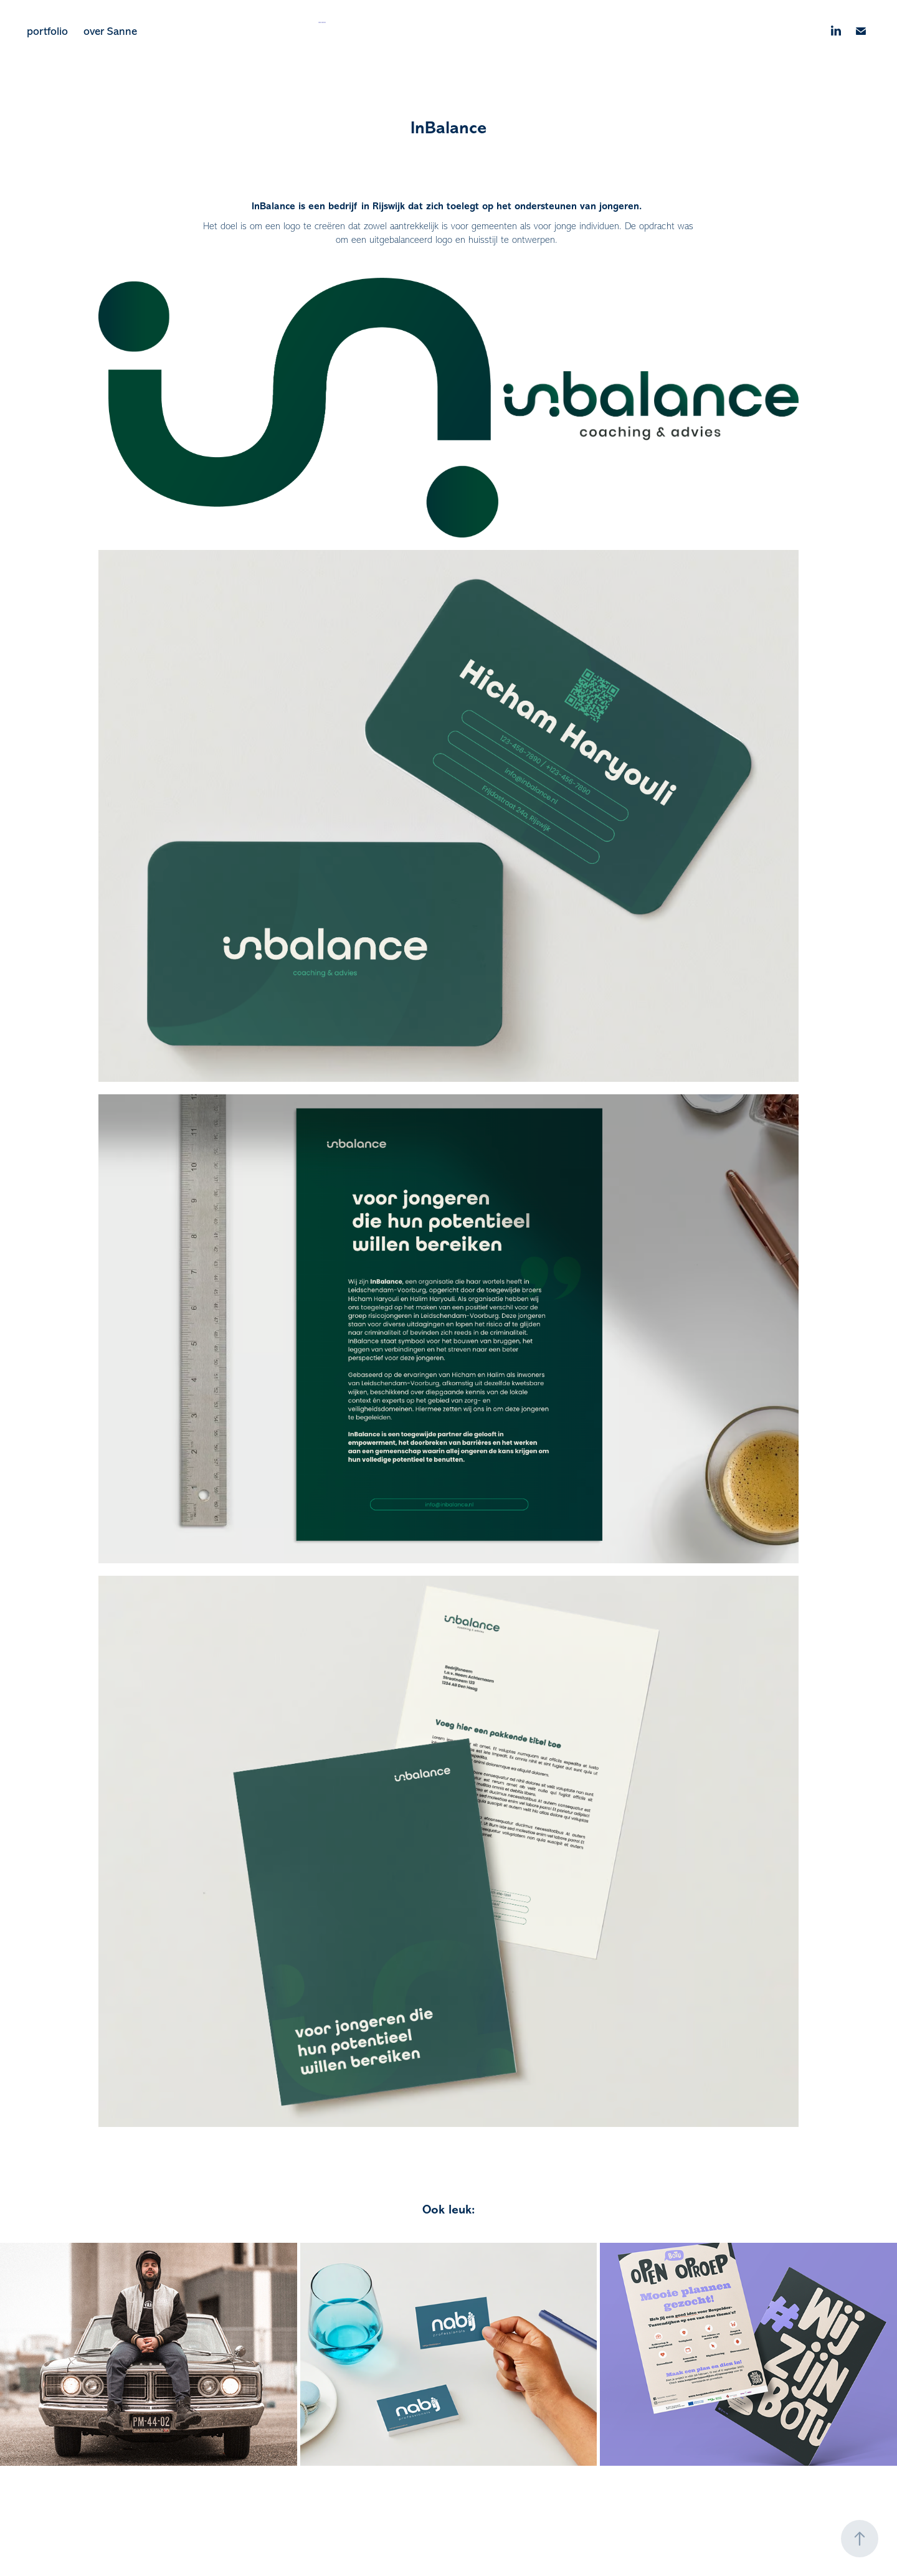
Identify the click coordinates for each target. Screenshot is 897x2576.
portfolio (47, 31)
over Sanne (110, 31)
